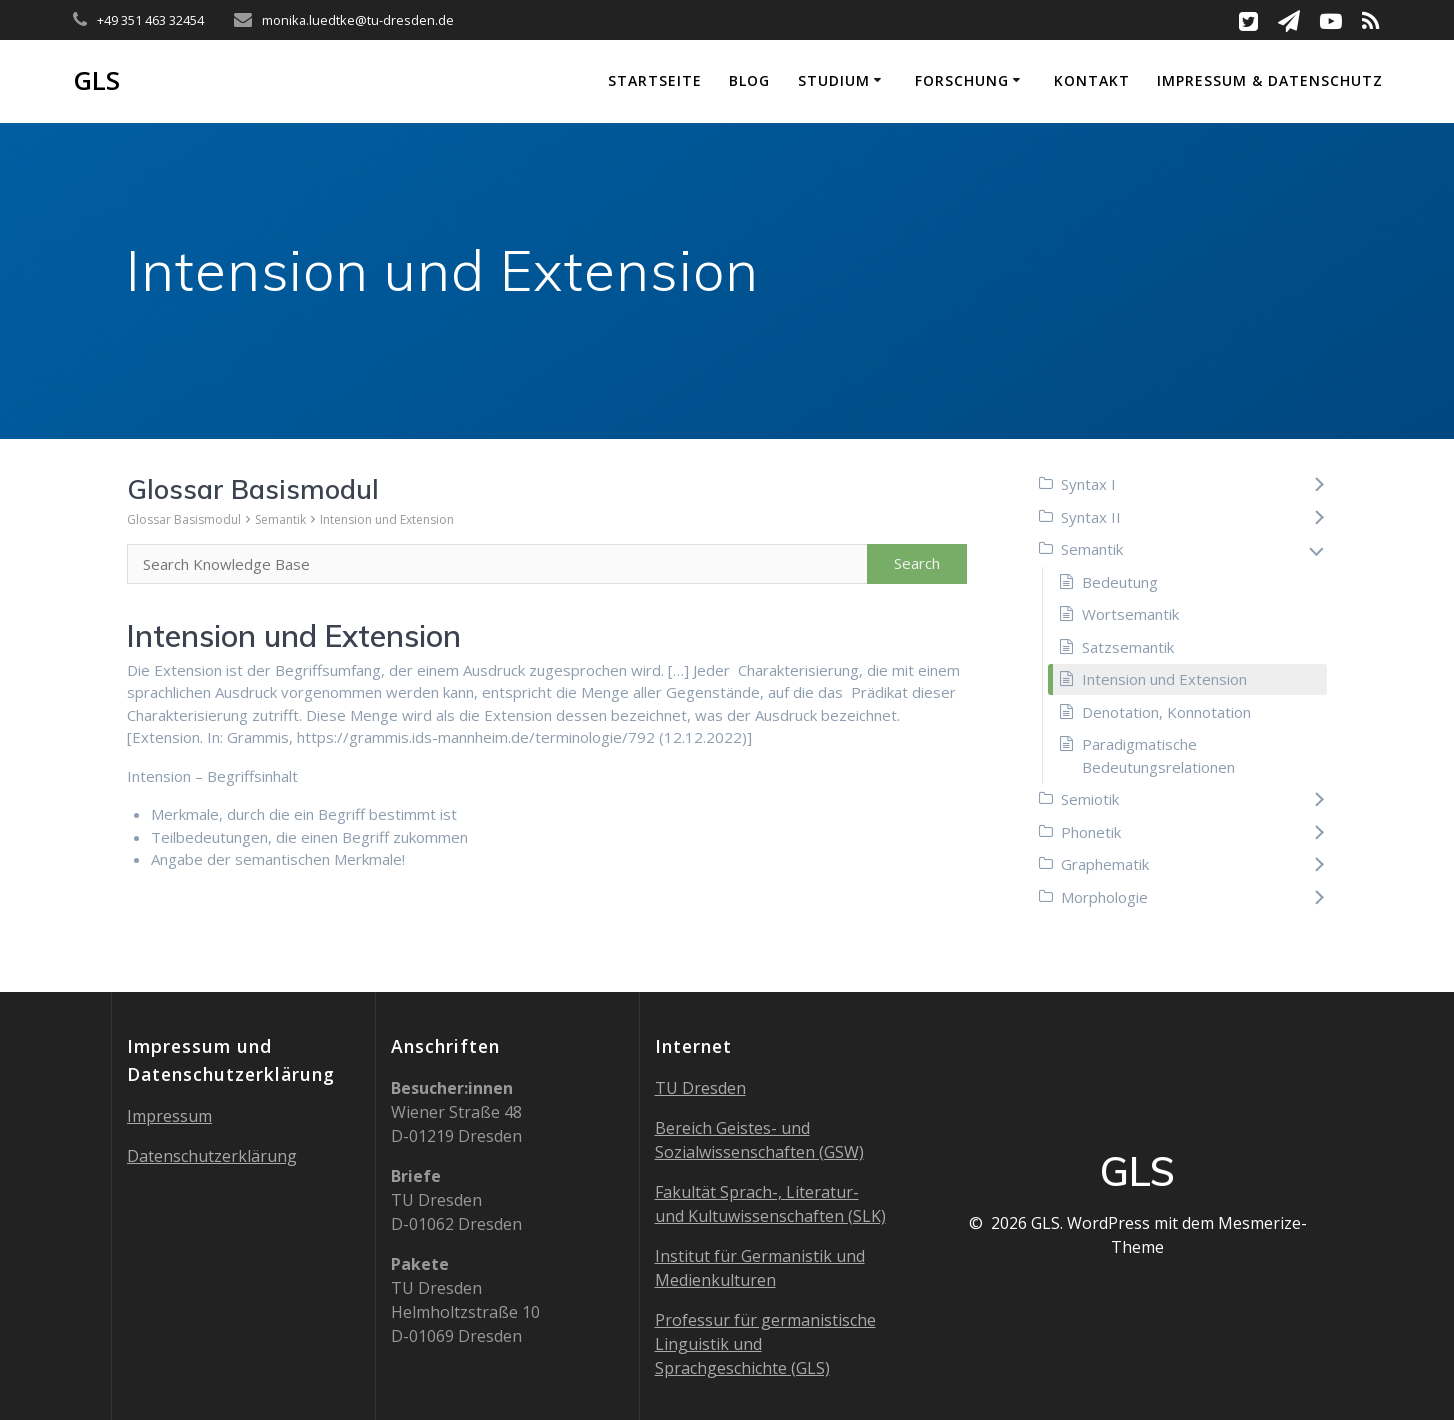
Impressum (169, 1116)
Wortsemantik (1130, 614)
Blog (749, 80)
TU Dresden (700, 1088)
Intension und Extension (387, 519)
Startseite (655, 80)
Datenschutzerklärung (212, 1156)
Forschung (962, 80)
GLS (96, 81)
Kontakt (1092, 80)
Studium (834, 80)
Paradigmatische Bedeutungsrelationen (1158, 755)
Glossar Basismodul (184, 519)
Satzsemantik (1128, 647)
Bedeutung (1120, 582)
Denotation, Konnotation (1166, 712)
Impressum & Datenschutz (1270, 80)
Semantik (280, 519)
